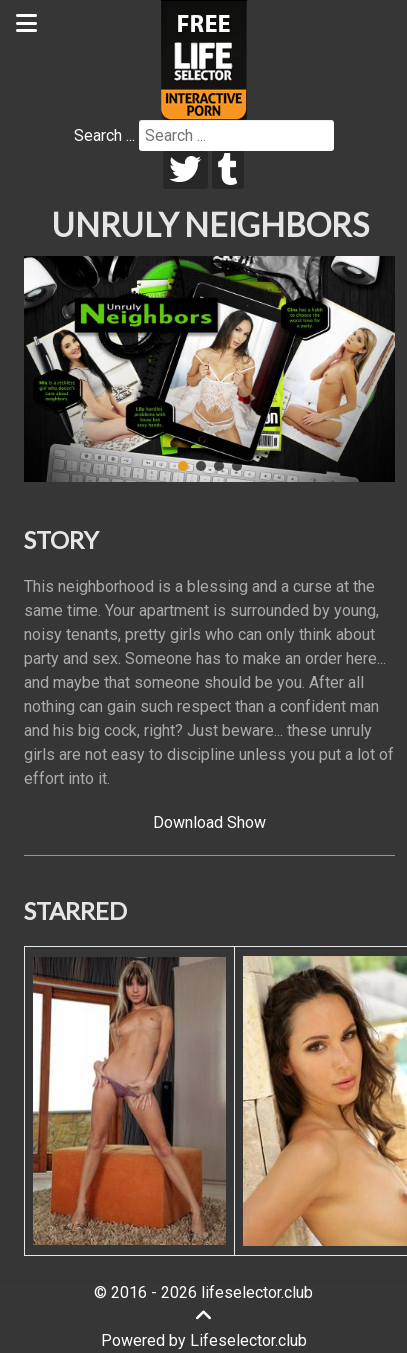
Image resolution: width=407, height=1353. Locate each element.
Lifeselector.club (248, 1340)
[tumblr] (228, 170)
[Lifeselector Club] (204, 58)
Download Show (209, 822)
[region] (209, 369)
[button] (183, 466)
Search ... (104, 135)
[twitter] (185, 170)
